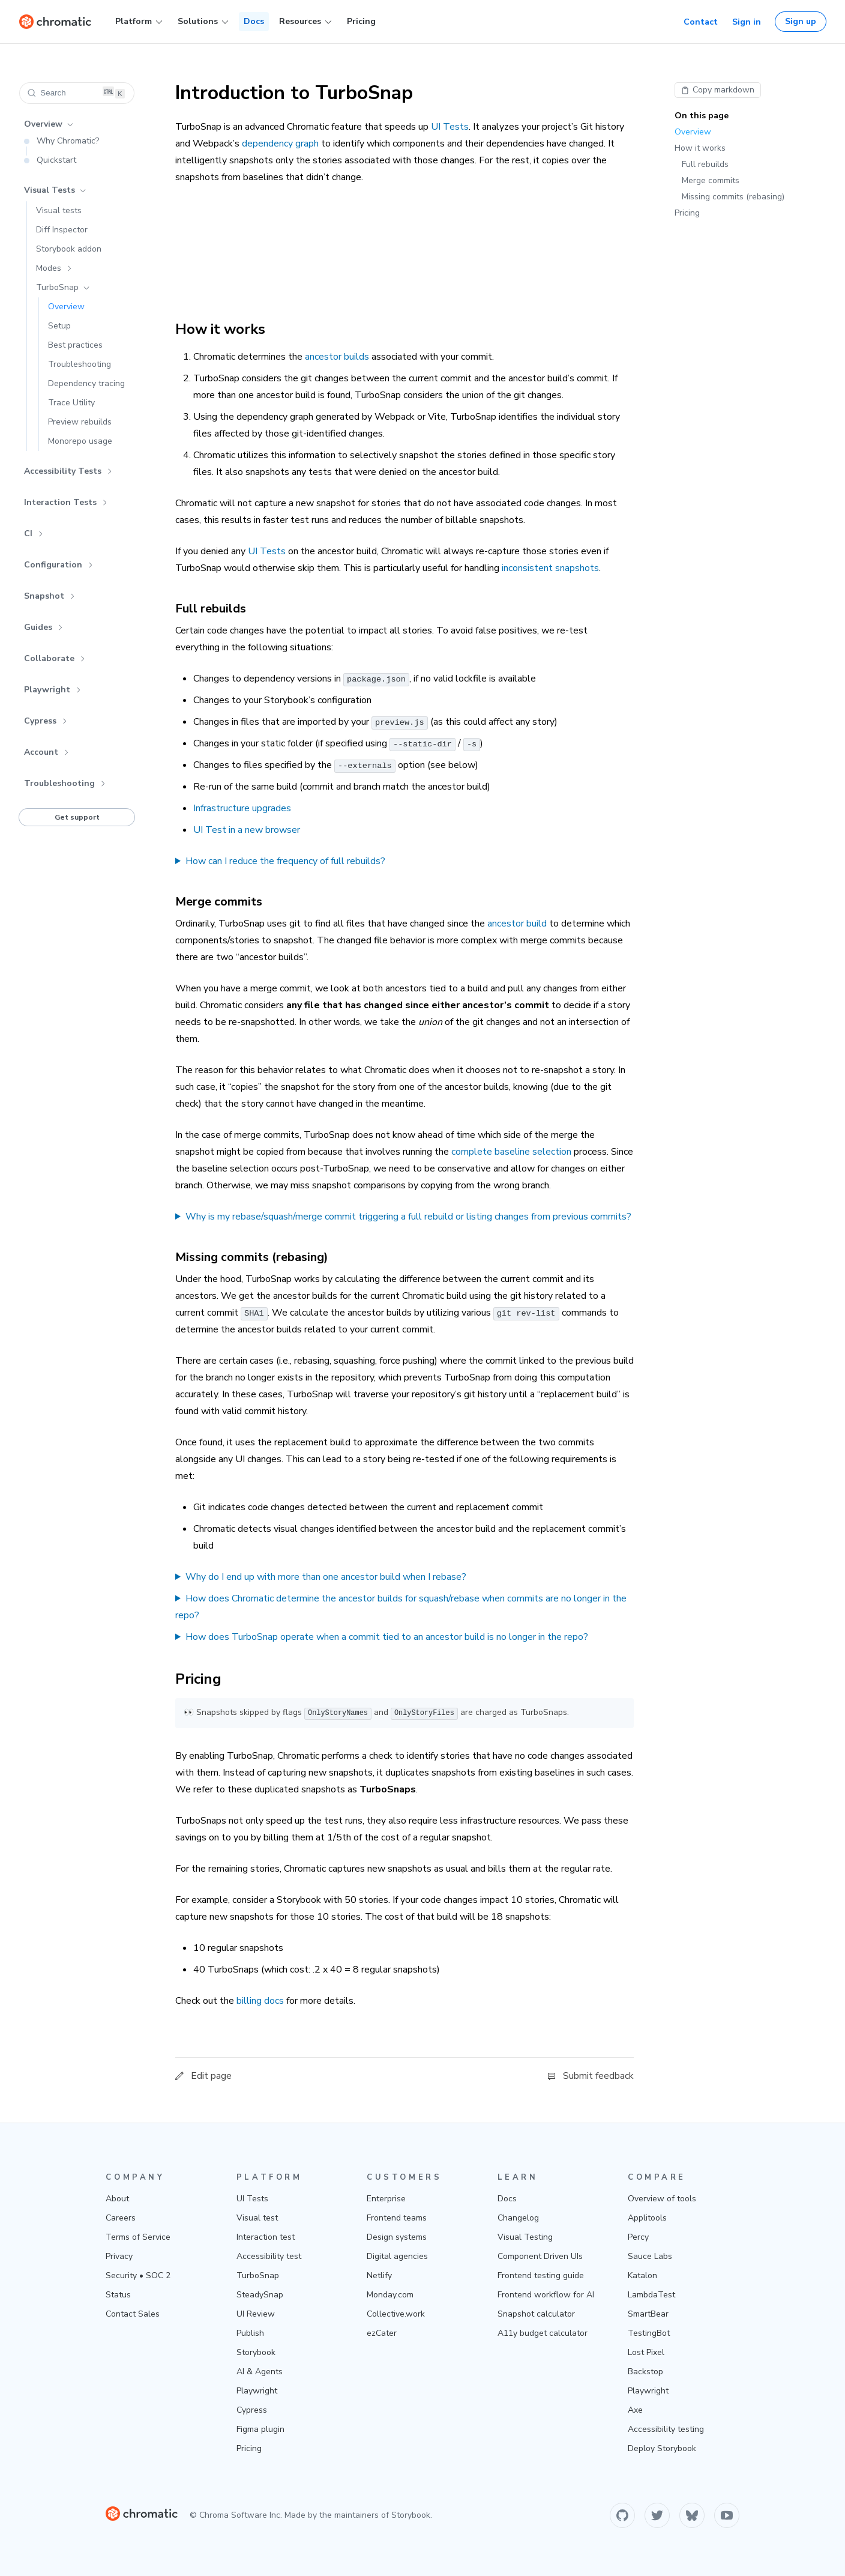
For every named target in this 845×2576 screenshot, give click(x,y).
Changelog (518, 2218)
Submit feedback (590, 2075)
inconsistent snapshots (550, 568)
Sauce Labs (650, 2256)
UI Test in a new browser (246, 829)
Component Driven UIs (540, 2256)
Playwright (52, 689)
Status (118, 2294)
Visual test (257, 2218)
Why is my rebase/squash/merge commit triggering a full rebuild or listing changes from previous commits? (408, 1216)
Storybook (255, 2352)
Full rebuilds (705, 164)
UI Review (255, 2314)
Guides (43, 627)
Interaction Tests (65, 502)
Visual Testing (525, 2237)
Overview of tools (662, 2198)
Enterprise (386, 2198)
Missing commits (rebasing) (733, 196)
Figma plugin (260, 2429)
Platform (139, 22)
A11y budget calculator (543, 2333)
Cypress (45, 721)
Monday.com (390, 2294)
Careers (121, 2218)
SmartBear (648, 2314)
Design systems (397, 2237)
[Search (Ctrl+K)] (76, 93)
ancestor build (517, 923)
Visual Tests (55, 190)
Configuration (58, 564)
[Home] (55, 22)
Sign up (800, 21)
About (117, 2198)
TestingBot (649, 2333)
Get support (77, 817)
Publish (250, 2333)
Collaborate (54, 658)
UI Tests (450, 126)
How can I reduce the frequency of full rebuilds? (285, 861)
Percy (638, 2237)
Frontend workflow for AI (546, 2294)
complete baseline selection (511, 1151)
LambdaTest (651, 2294)
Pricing (361, 21)
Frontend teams (397, 2218)
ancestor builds (337, 356)
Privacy (119, 2256)
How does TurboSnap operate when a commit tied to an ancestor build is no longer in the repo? (386, 1636)
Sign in (746, 22)
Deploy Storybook (662, 2448)
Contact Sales (133, 2314)
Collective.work (396, 2314)
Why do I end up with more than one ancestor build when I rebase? (325, 1576)
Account (46, 752)
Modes (54, 268)
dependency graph (280, 143)
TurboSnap (62, 287)
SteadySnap (259, 2294)
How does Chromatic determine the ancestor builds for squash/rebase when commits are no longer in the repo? (401, 1607)
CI (33, 533)
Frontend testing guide (541, 2275)
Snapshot (49, 596)
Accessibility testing (666, 2429)
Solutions (203, 22)
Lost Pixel (646, 2352)
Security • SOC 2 (138, 2275)
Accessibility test (268, 2256)
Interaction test (265, 2237)
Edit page (203, 2075)
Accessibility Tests (68, 471)
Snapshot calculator (536, 2314)
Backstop (645, 2371)
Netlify (379, 2275)
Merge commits (710, 180)
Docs (254, 21)
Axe (635, 2410)
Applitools (647, 2218)
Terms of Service (138, 2237)
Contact (701, 22)
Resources (305, 22)
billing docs (260, 2000)
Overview (48, 124)
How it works (700, 148)
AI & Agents (259, 2371)
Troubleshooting (65, 783)
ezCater (382, 2333)
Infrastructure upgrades (242, 808)
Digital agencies (397, 2256)
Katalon (642, 2275)
